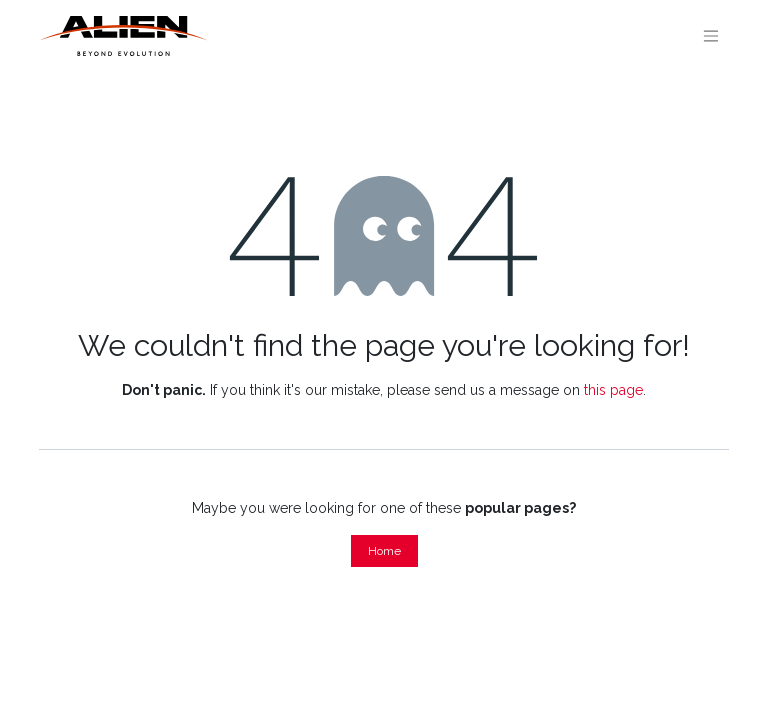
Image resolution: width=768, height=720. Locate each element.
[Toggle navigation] (711, 36)
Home (384, 551)
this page (613, 390)
